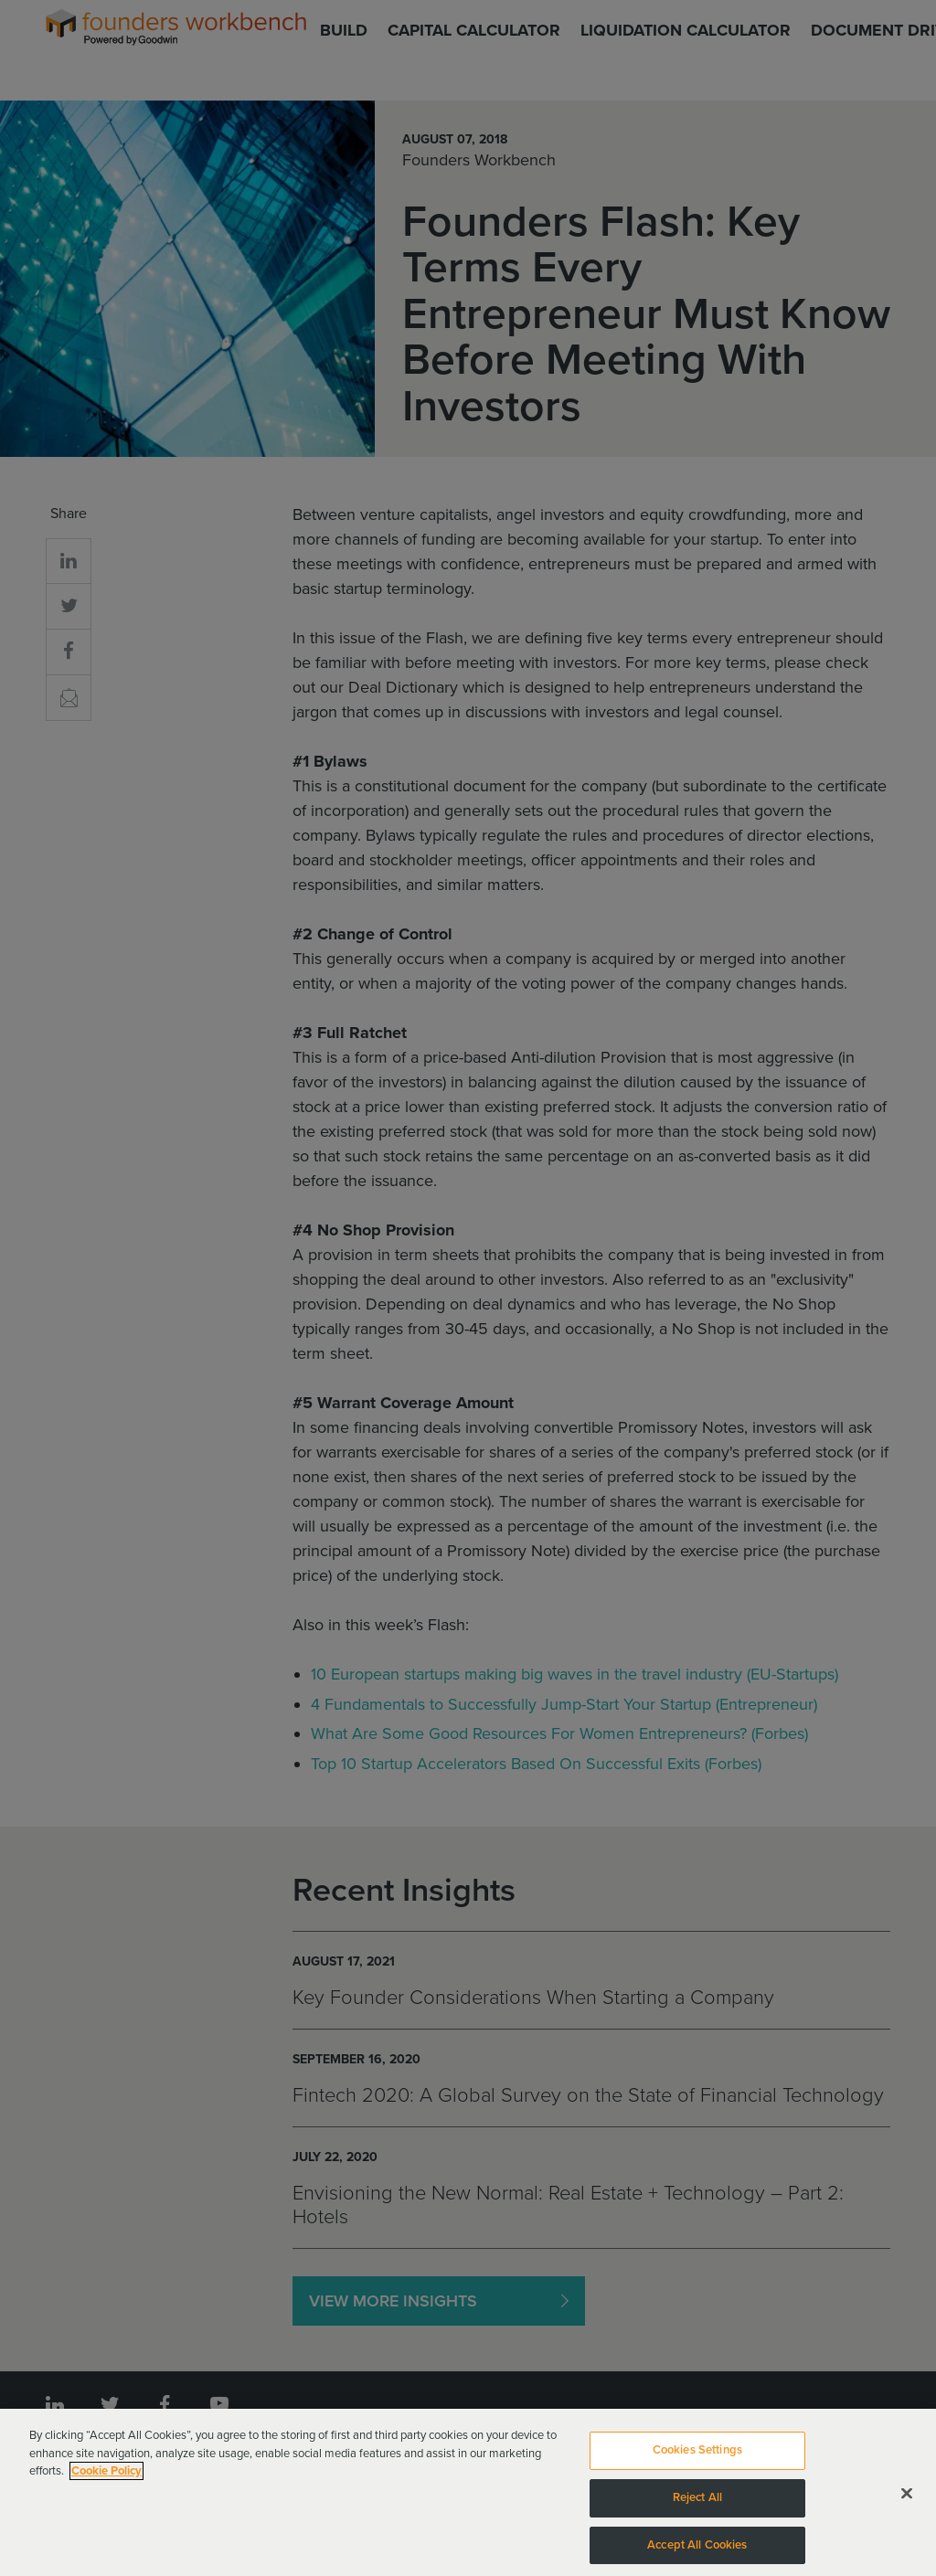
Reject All (697, 2503)
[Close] (907, 2498)
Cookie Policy (106, 2476)
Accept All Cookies (697, 2549)
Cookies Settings (697, 2455)
